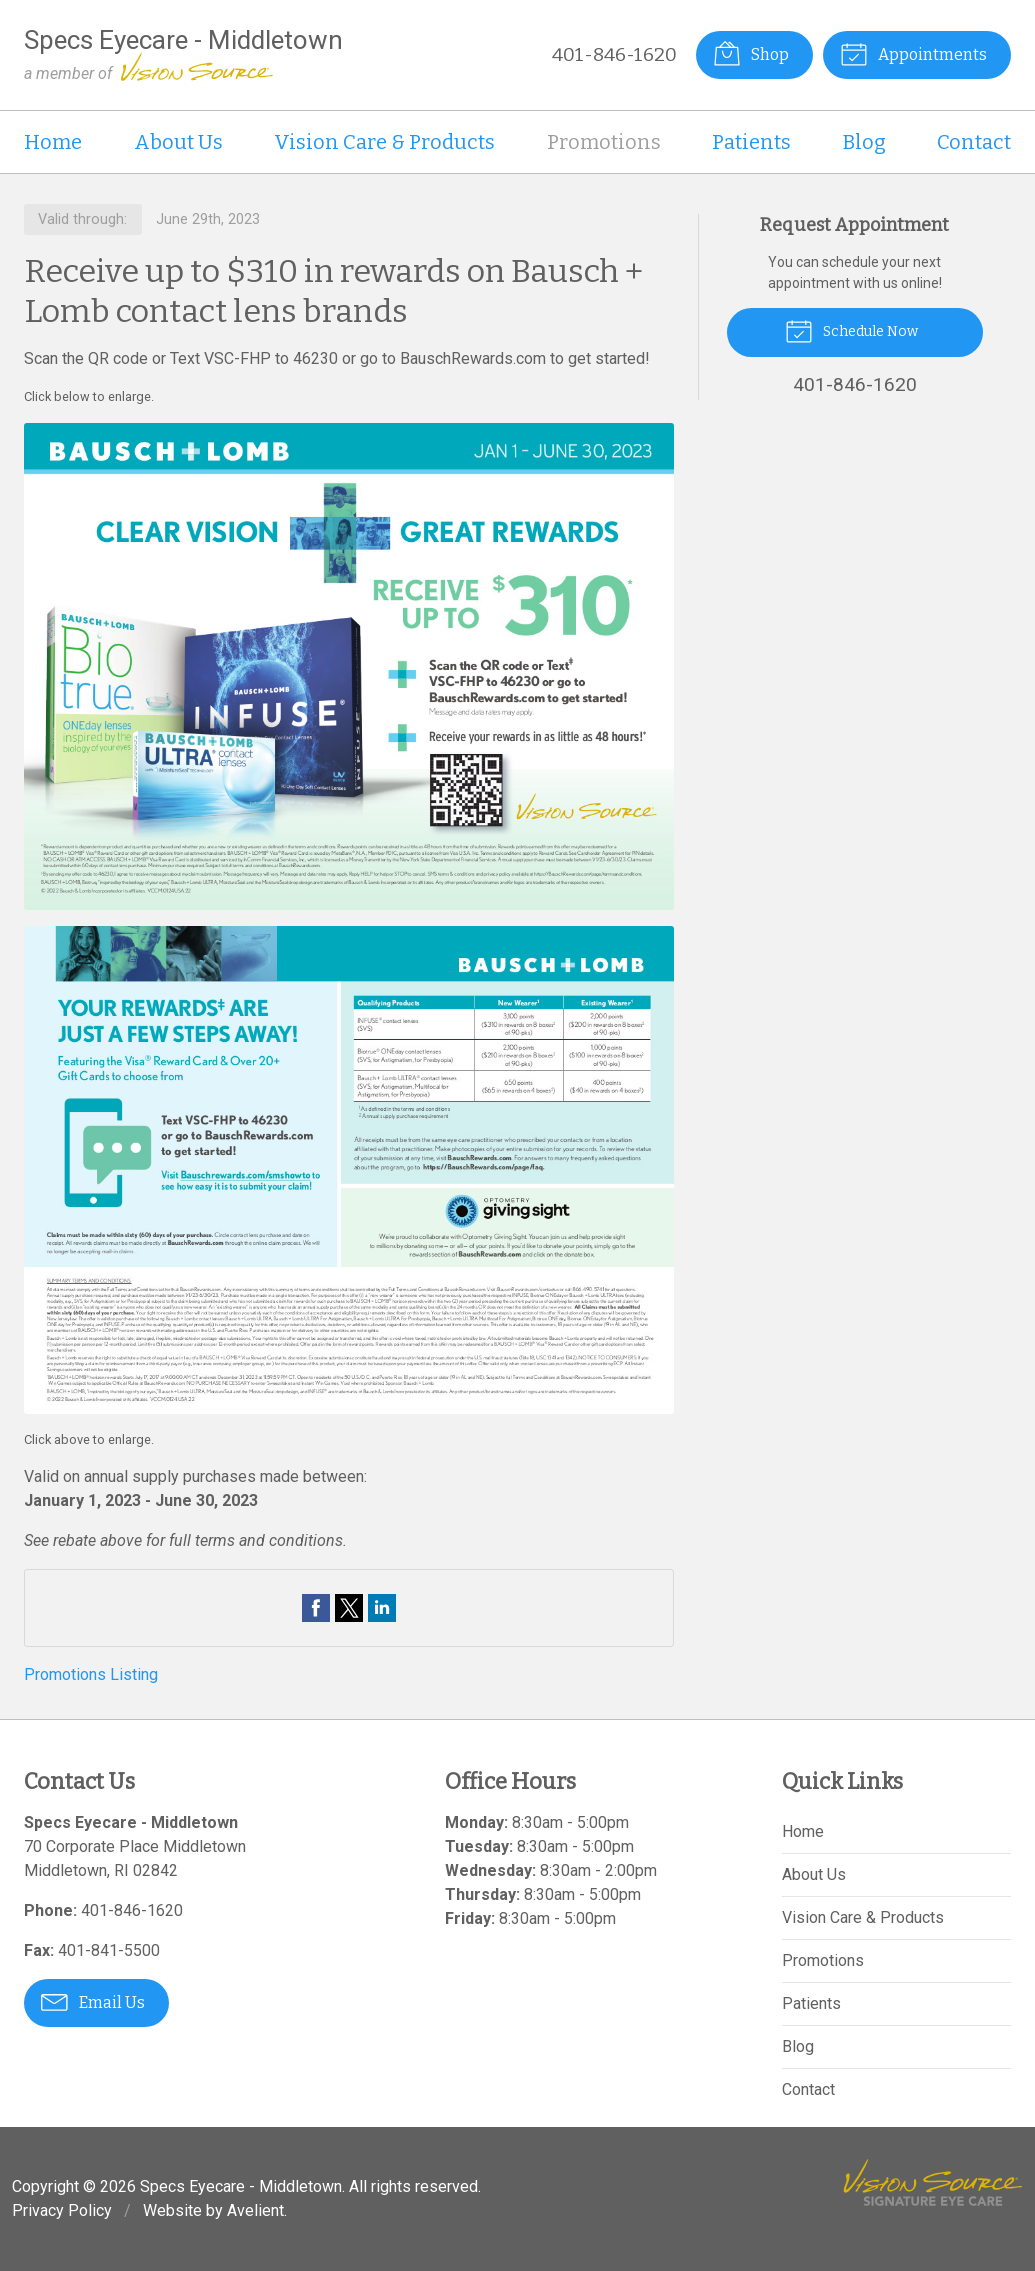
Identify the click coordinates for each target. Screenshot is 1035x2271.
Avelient (255, 2210)
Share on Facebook (316, 1608)
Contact (974, 142)
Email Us (93, 2001)
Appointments (913, 53)
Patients (751, 142)
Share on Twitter (349, 1608)
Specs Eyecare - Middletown (241, 2186)
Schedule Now (851, 330)
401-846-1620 (614, 54)
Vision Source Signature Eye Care (933, 2182)
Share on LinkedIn (382, 1608)
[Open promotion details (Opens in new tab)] (349, 918)
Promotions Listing (91, 1674)
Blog (864, 142)
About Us (178, 142)
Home (53, 142)
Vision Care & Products (384, 142)
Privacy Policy (62, 2210)
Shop (751, 53)
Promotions (604, 142)
